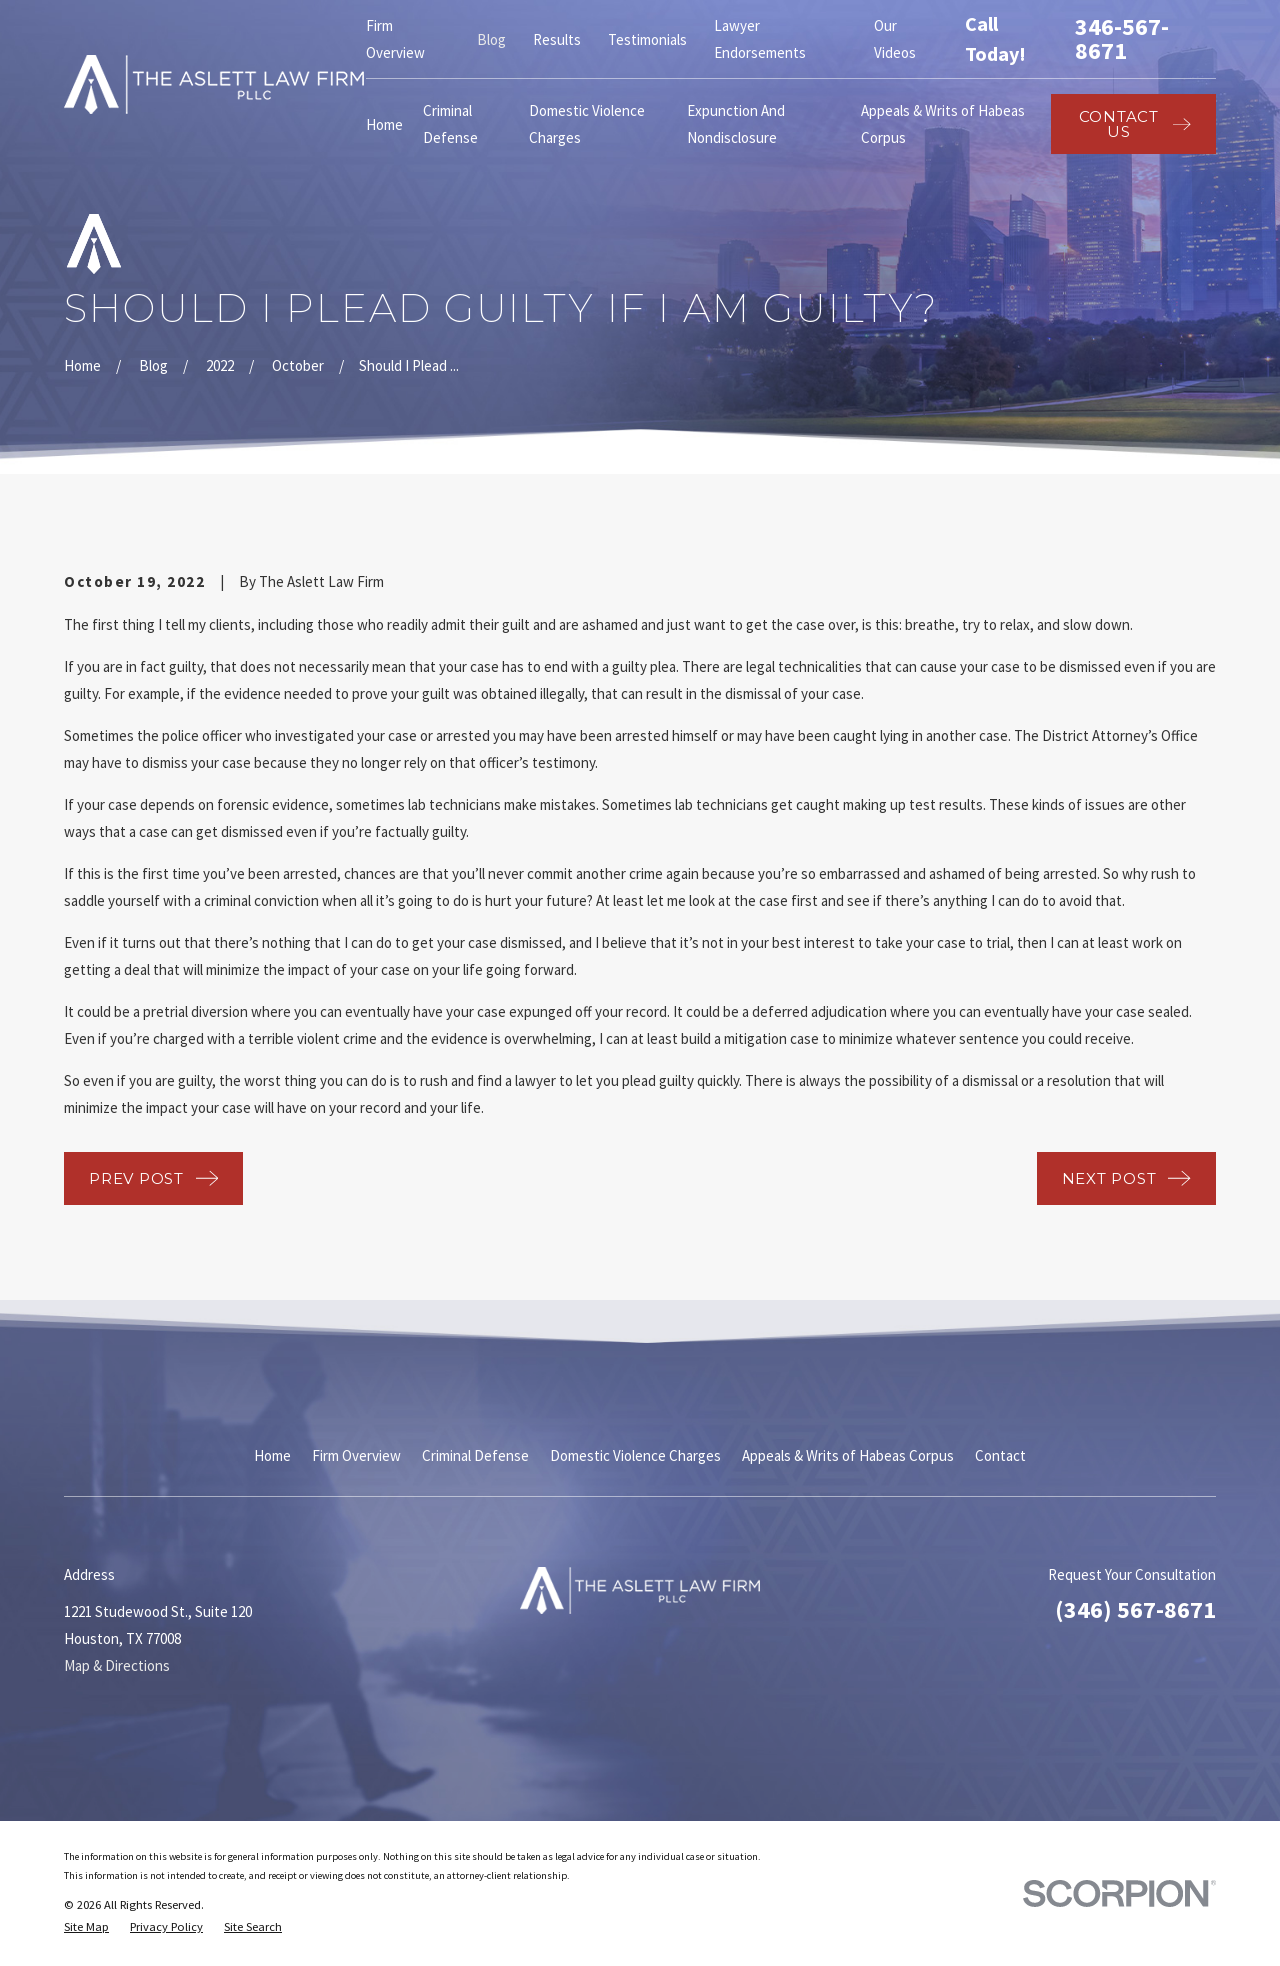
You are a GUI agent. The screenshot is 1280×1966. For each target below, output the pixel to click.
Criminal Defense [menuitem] (450, 124)
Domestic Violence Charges (635, 1455)
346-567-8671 (1122, 39)
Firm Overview (356, 1455)
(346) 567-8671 (1135, 1609)
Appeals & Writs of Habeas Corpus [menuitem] (943, 124)
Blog (491, 39)
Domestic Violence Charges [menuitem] (587, 124)
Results (557, 39)
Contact (1000, 1455)
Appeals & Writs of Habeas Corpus (848, 1455)
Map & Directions (117, 1665)
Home (272, 1455)
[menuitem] (86, 1927)
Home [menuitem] (384, 124)
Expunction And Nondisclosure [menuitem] (736, 124)
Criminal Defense (475, 1455)
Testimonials (647, 39)
